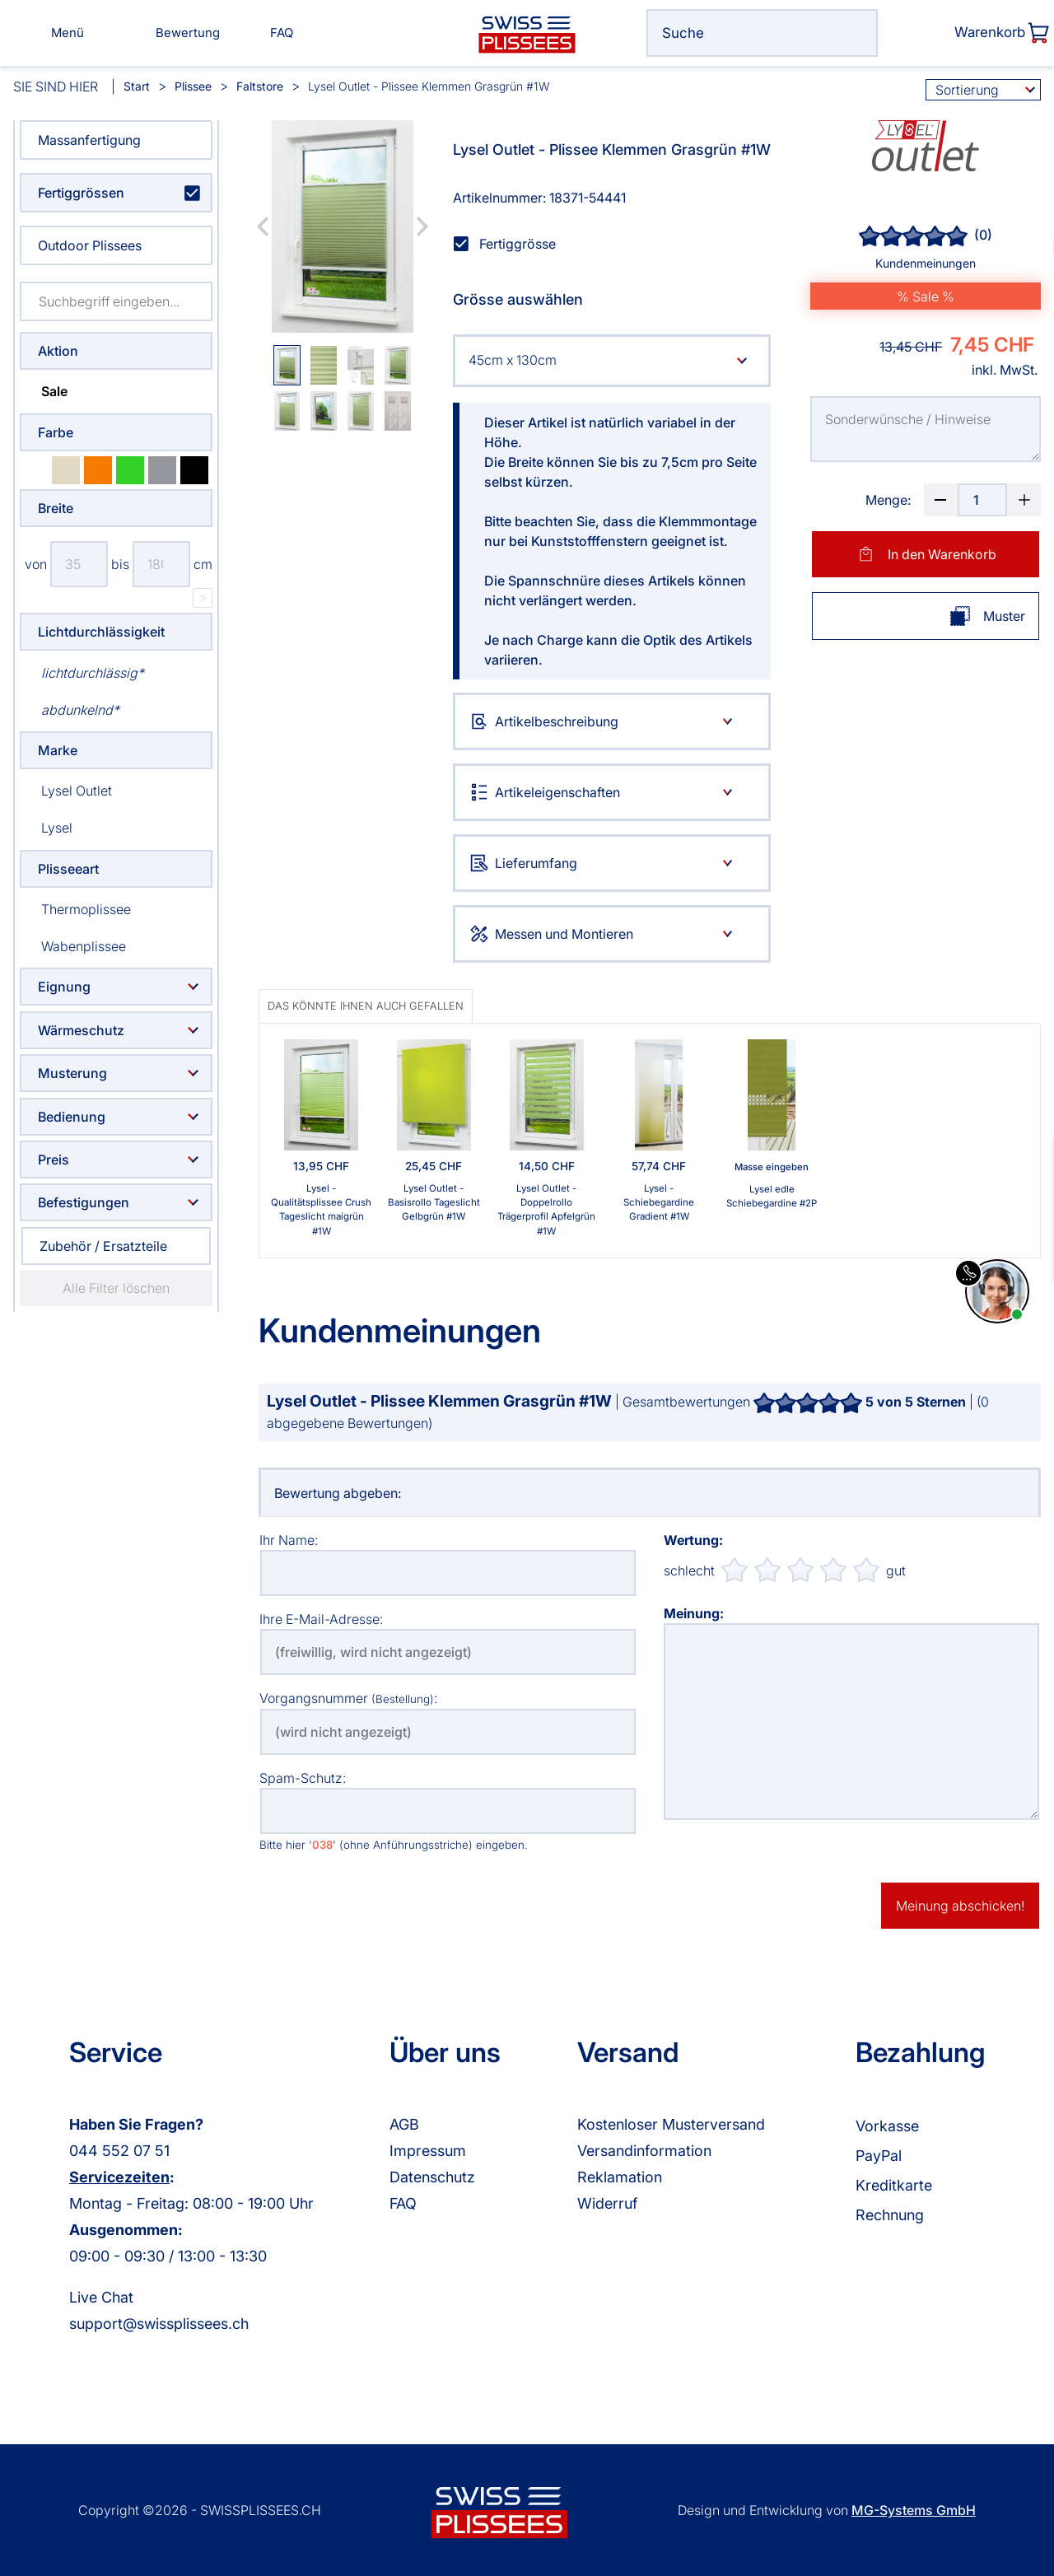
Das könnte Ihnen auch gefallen (366, 1006)
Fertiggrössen (81, 192)
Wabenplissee (73, 945)
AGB (404, 2124)
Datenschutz (432, 2177)
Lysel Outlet (66, 790)
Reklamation (619, 2177)
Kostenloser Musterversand (671, 2124)
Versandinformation (644, 2150)
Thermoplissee (75, 908)
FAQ (403, 2203)
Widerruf (607, 2203)
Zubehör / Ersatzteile (103, 1246)
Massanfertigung (89, 140)
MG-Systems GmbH (913, 2510)
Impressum (427, 2150)
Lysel (46, 827)
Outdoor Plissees (90, 245)
